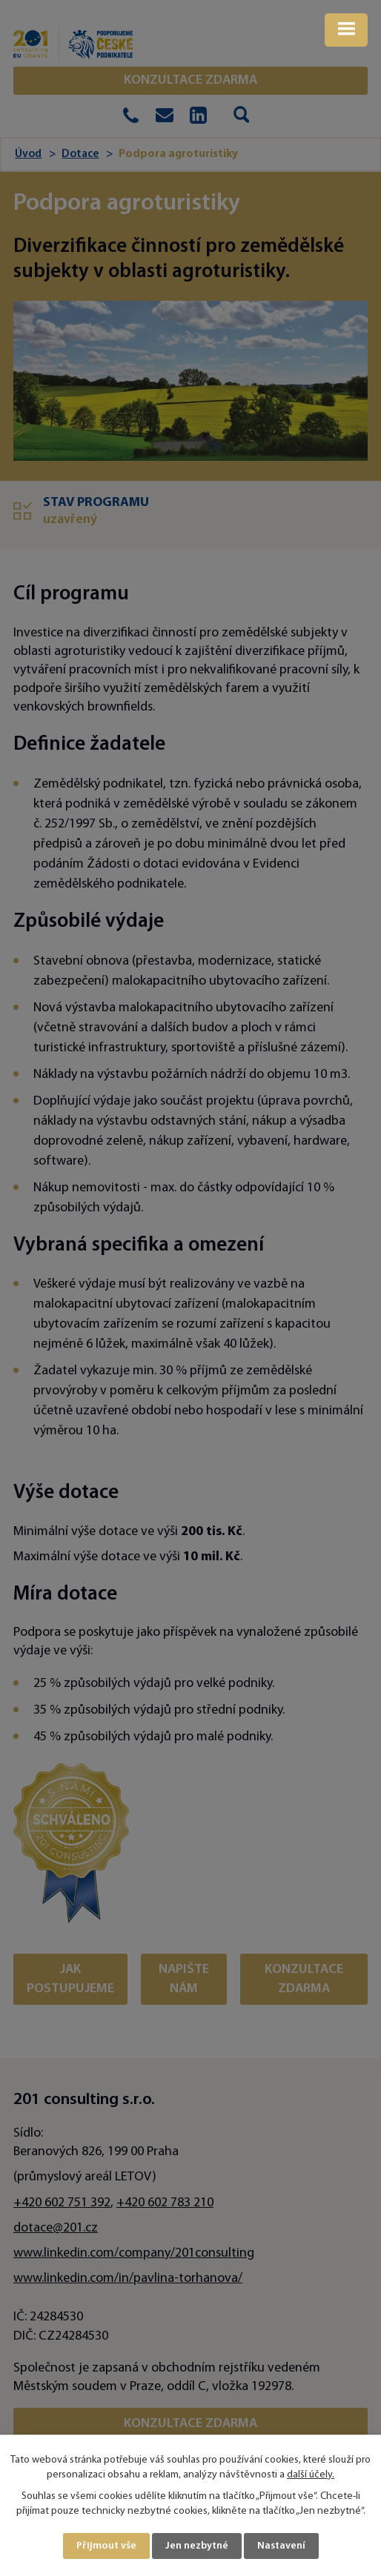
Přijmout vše (106, 2546)
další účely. (310, 2474)
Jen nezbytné (196, 2546)
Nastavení (281, 2546)
